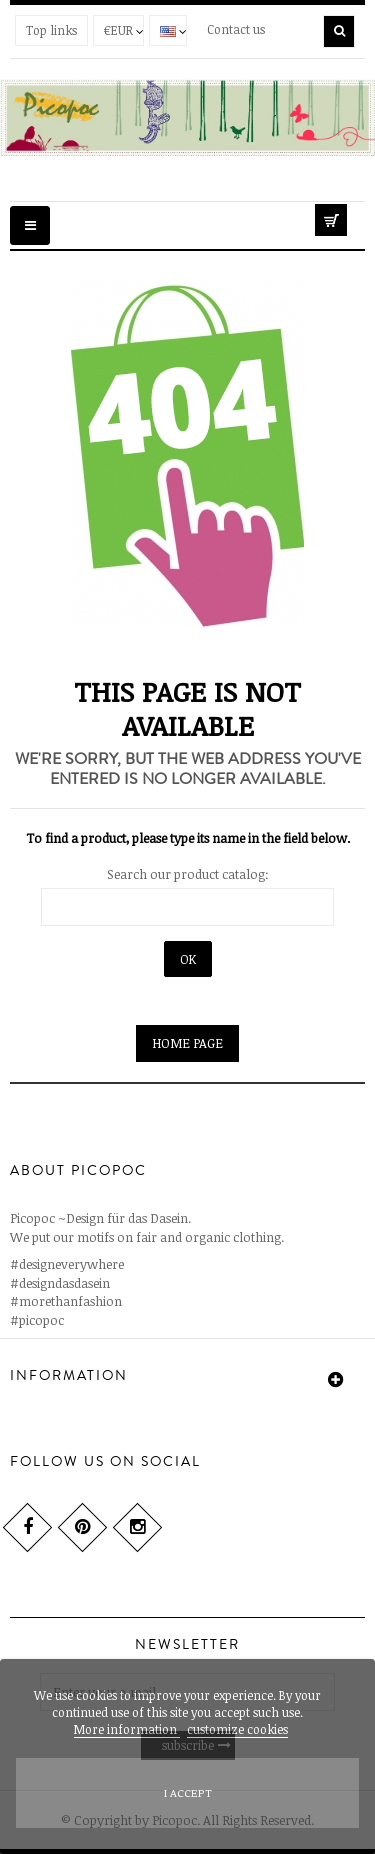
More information (127, 1729)
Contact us (236, 29)
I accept (188, 1792)
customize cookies (237, 1729)
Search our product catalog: (188, 874)
